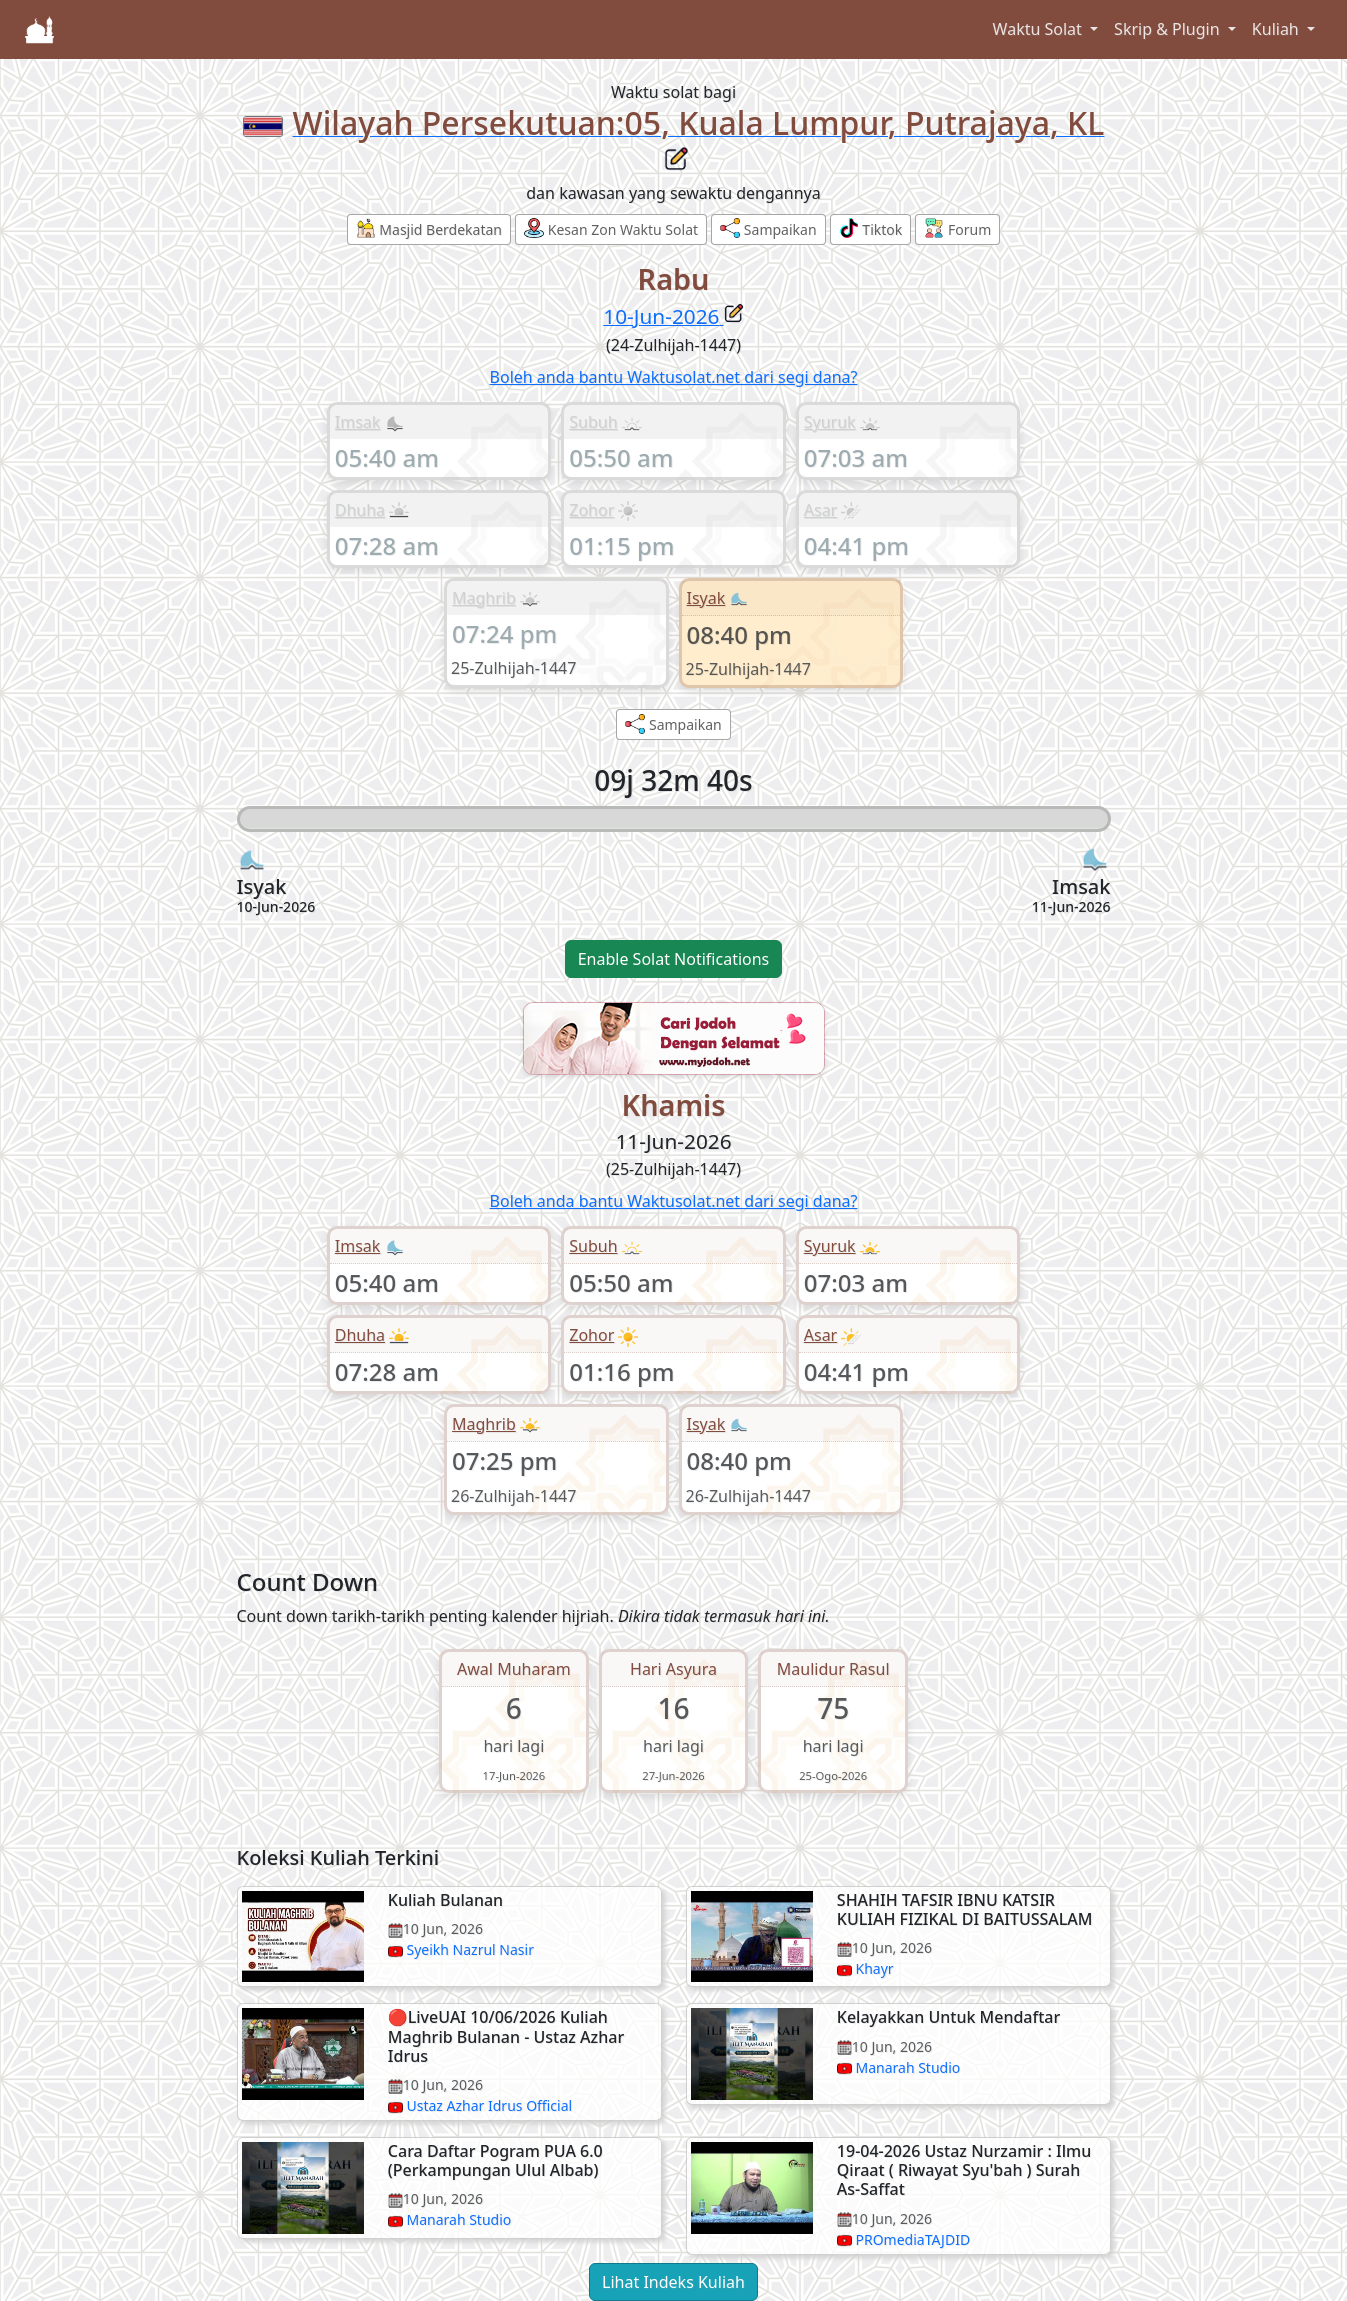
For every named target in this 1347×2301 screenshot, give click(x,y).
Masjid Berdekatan (429, 228)
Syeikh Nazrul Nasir (469, 1949)
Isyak (706, 598)
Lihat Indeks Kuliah (673, 2282)
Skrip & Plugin (1169, 29)
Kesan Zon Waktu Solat (611, 228)
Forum (957, 228)
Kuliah (1277, 29)
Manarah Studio (907, 2067)
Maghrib (484, 598)
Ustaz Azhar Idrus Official (489, 2105)
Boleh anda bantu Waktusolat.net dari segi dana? (674, 377)
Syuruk (830, 422)
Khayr (874, 1968)
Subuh (593, 422)
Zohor (591, 510)
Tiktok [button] (871, 228)
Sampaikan (768, 228)
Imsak (358, 422)
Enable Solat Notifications (674, 959)
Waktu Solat (1039, 29)
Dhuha (360, 510)
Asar (820, 510)
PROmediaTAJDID (912, 2239)
